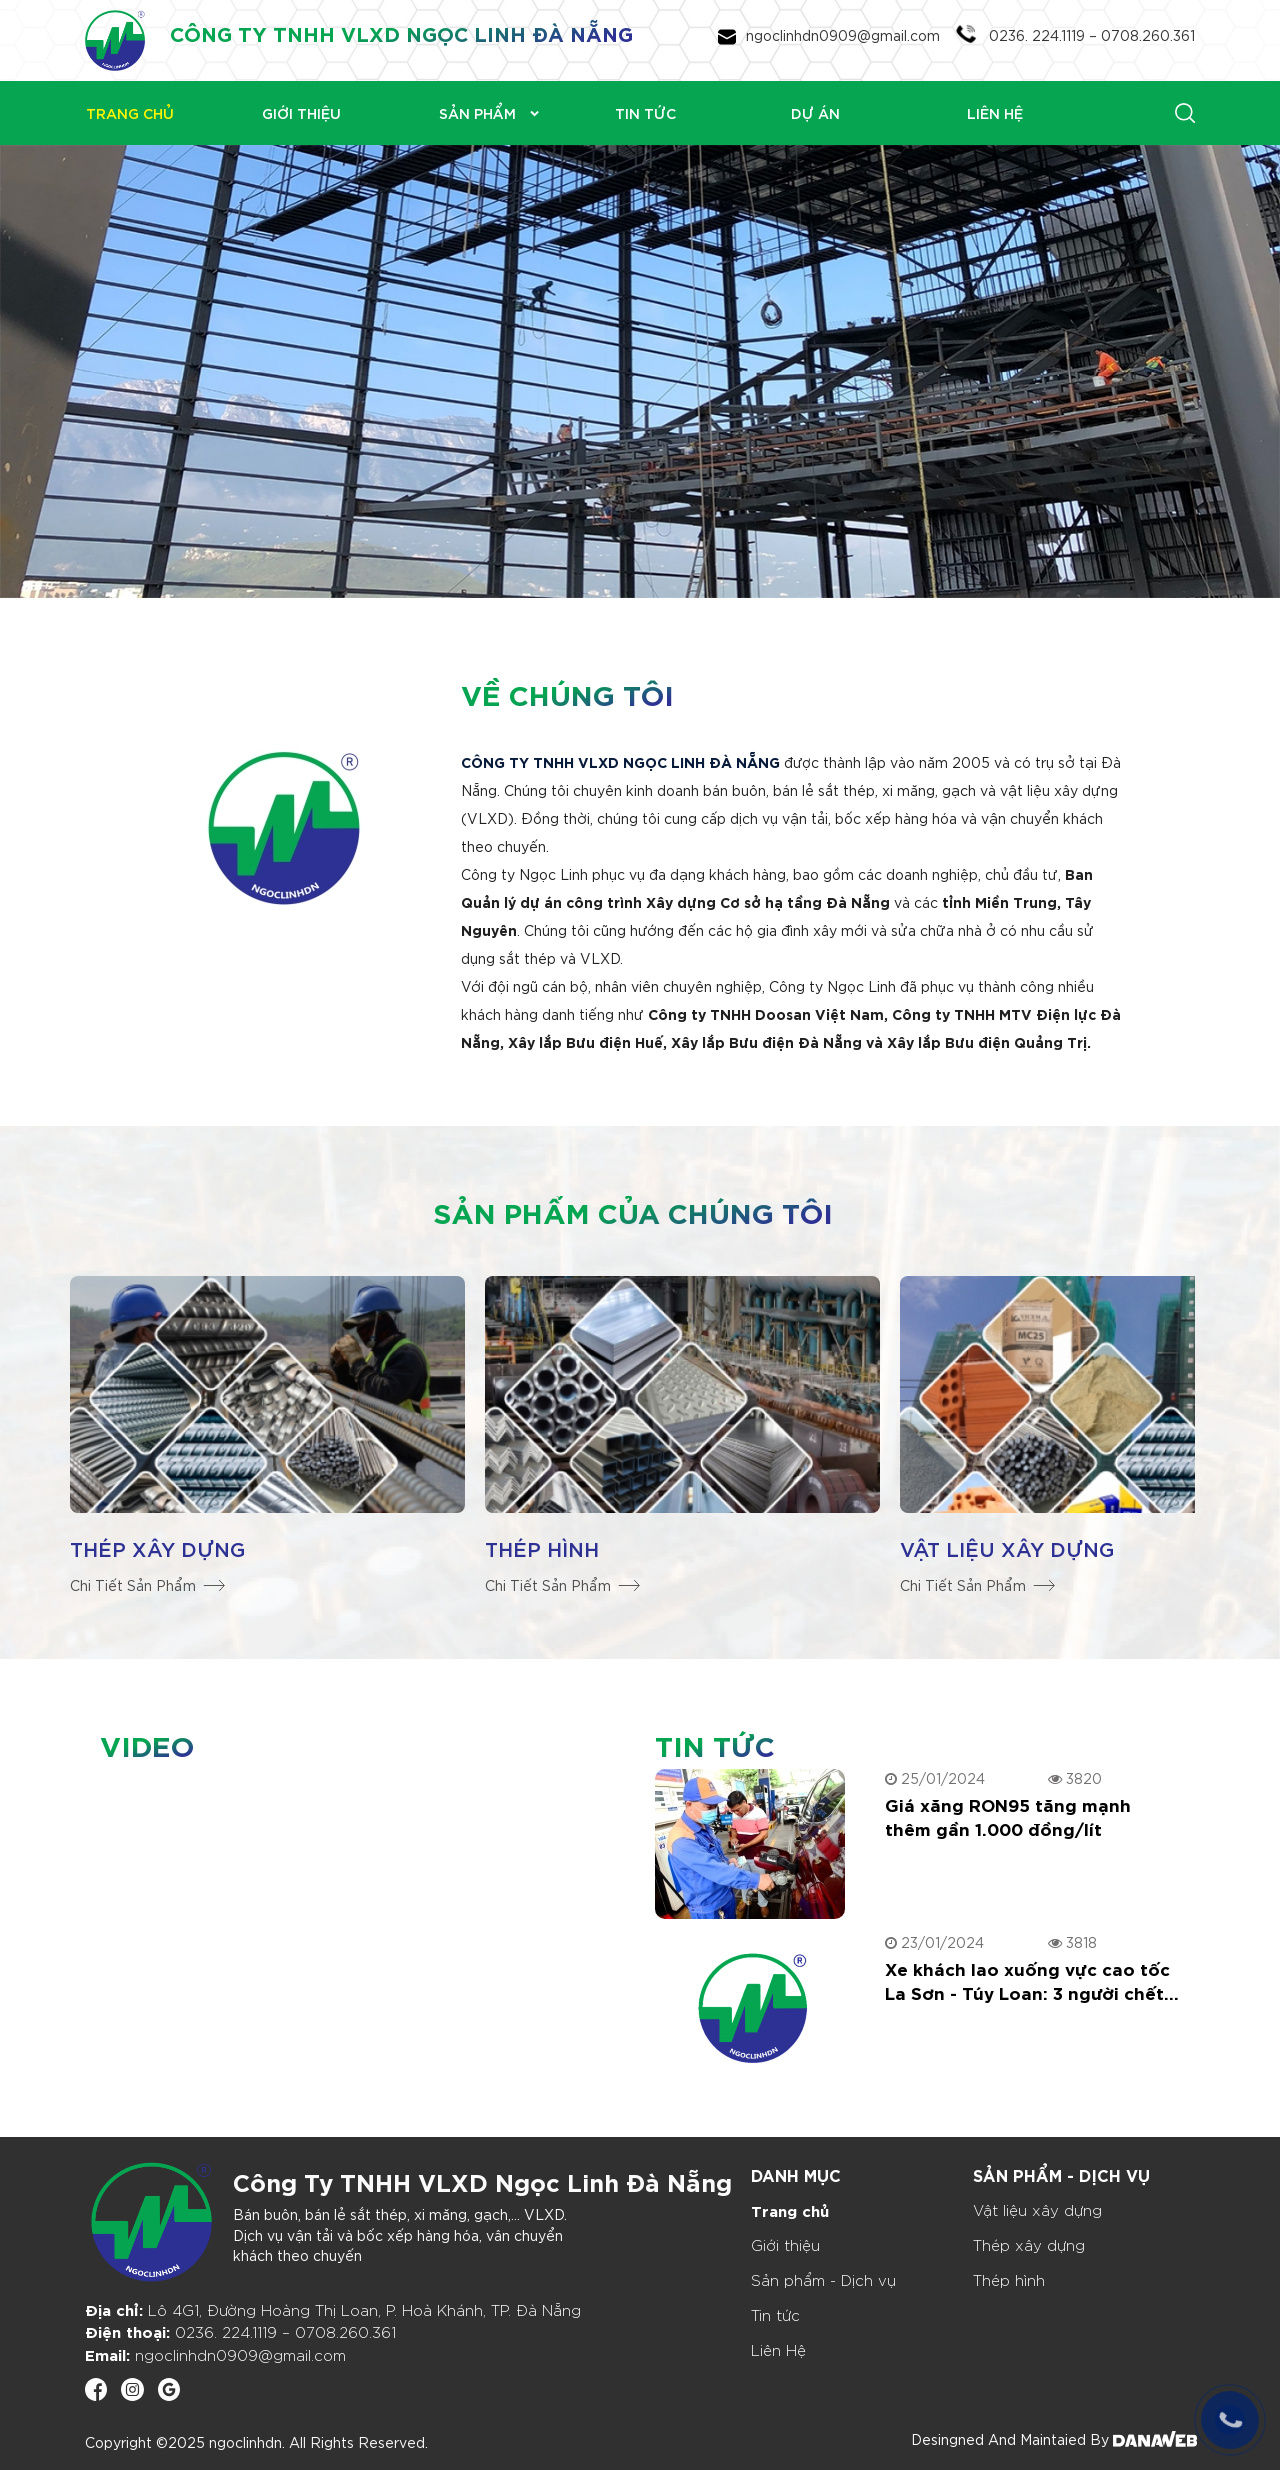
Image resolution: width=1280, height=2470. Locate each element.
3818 (1072, 1942)
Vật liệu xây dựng (1007, 1547)
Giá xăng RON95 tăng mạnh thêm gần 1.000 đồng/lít (1008, 1815)
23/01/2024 (934, 1942)
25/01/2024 (935, 1778)
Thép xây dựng (157, 1547)
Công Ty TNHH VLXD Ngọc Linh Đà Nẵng (482, 2180)
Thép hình (542, 1547)
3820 (1075, 1778)
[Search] (1102, 112)
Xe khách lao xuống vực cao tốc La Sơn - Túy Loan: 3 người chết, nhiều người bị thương (1027, 1980)
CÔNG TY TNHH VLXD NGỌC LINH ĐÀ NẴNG (401, 32)
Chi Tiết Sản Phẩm (147, 1585)
